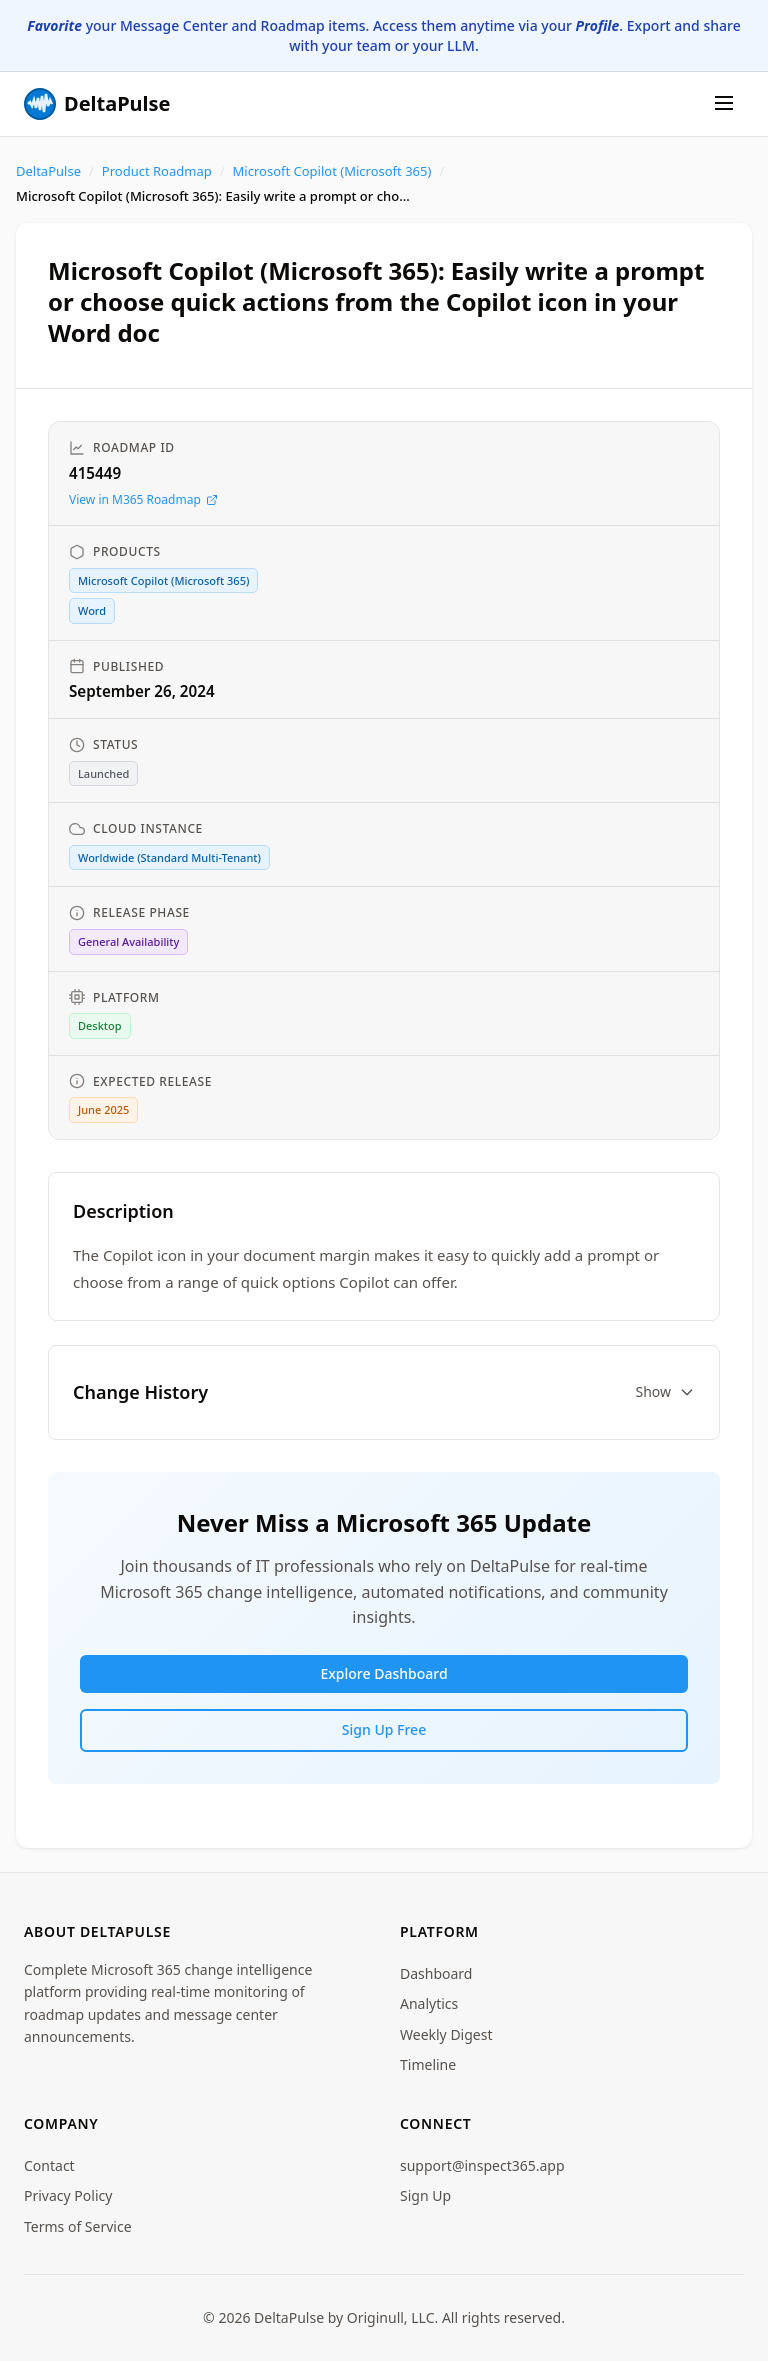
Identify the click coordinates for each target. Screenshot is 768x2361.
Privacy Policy (68, 2195)
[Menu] (724, 104)
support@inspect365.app (482, 2165)
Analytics (429, 2003)
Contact (49, 2165)
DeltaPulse (48, 171)
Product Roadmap (157, 171)
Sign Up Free (384, 1729)
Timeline (428, 2064)
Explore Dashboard (383, 1673)
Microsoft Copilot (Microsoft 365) (332, 171)
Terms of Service (78, 2226)
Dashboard (436, 1973)
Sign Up (425, 2195)
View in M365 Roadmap (143, 499)
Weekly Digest (446, 2034)
